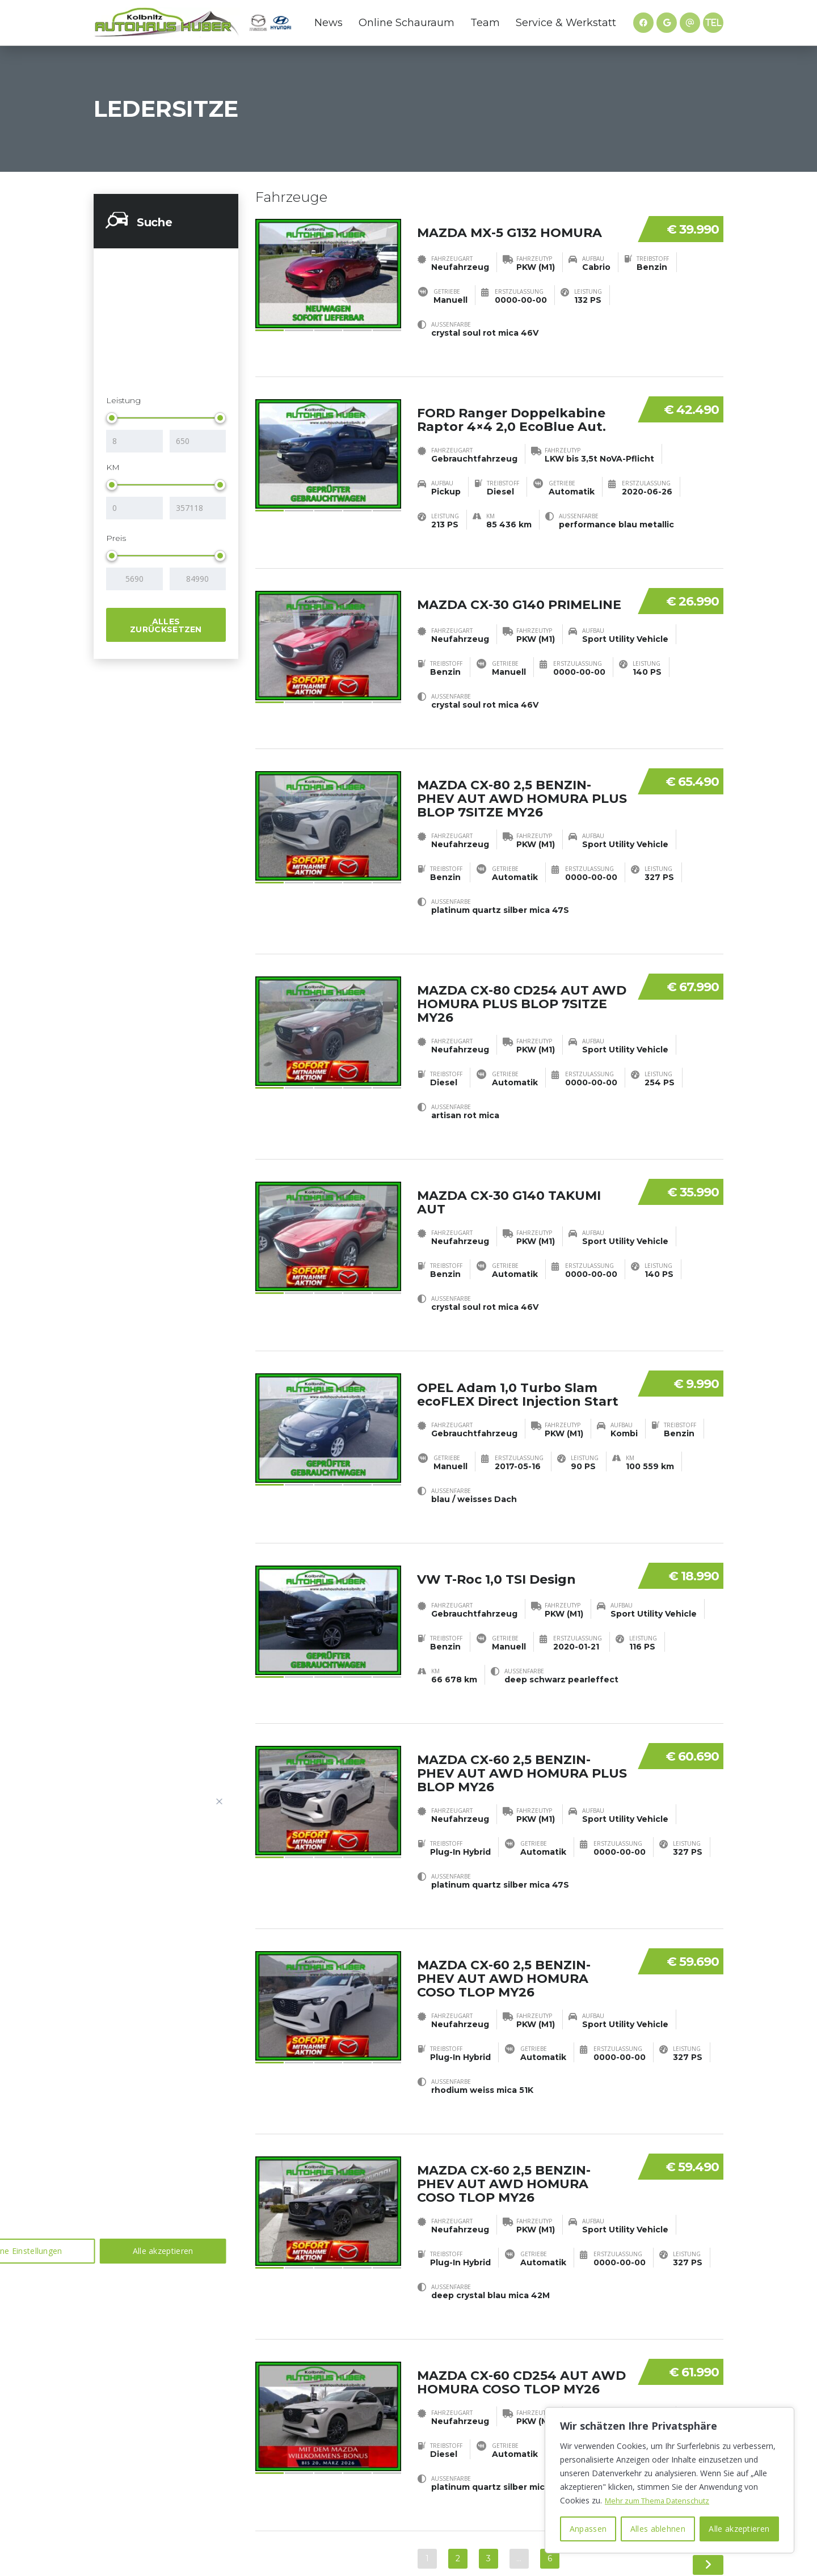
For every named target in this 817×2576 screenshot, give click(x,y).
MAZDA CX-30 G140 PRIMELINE (519, 586)
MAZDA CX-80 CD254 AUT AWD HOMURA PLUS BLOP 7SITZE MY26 (521, 976)
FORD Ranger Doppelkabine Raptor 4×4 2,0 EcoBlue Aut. (511, 410)
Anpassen (588, 2528)
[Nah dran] (219, 1801)
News (328, 22)
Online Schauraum (406, 22)
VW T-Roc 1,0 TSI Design (496, 1524)
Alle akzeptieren (739, 2528)
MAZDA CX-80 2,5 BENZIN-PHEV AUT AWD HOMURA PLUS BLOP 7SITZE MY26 (522, 780)
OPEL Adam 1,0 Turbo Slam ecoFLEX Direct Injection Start (517, 1348)
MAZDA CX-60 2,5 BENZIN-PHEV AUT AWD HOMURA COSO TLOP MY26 (504, 1914)
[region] (669, 2480)
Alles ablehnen (657, 2528)
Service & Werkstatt (566, 22)
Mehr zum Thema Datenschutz (662, 2500)
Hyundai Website (281, 22)
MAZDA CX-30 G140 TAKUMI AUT (509, 1166)
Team (485, 22)
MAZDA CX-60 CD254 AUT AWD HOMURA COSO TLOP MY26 (521, 2300)
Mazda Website (258, 22)
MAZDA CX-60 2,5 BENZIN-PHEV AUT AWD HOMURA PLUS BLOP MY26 (522, 1718)
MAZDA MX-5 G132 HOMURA (509, 223)
